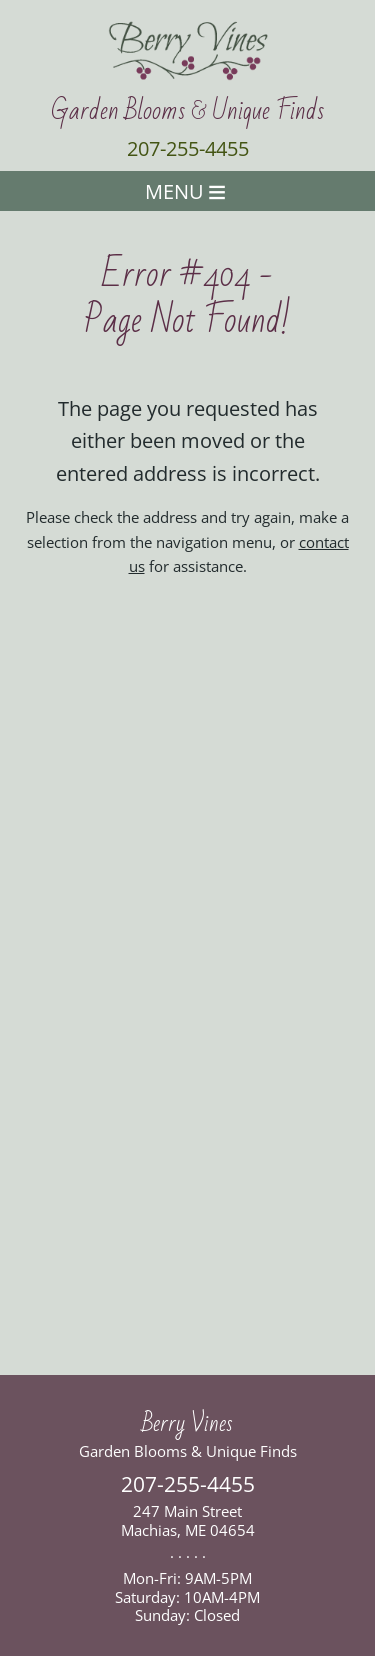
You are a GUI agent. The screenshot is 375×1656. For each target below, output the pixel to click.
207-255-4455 (188, 148)
